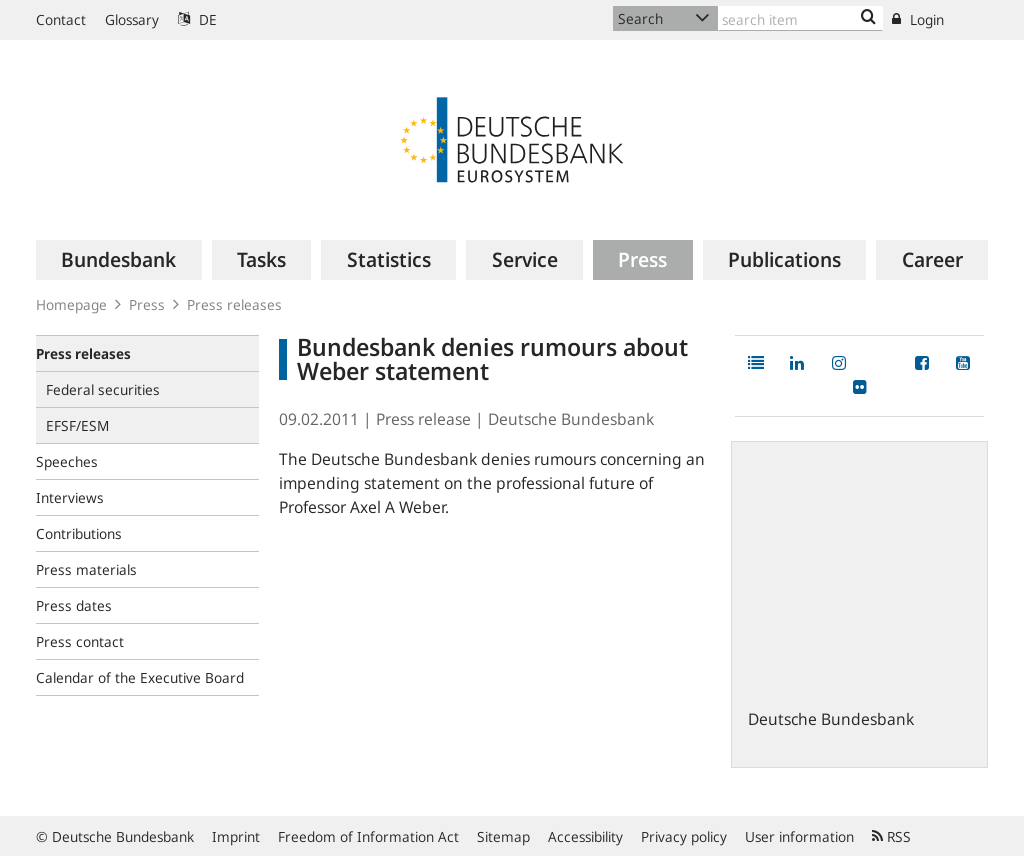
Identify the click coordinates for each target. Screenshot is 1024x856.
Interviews (70, 497)
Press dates (74, 605)
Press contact (80, 641)
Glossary (132, 19)
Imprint (236, 836)
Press (147, 304)
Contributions (79, 533)
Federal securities (103, 389)
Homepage (71, 304)
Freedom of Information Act (368, 836)
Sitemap (503, 836)
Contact (61, 19)
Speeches (67, 461)
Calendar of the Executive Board (140, 677)
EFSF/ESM (77, 425)
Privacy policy (684, 836)
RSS (891, 836)
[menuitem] (119, 260)
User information (799, 836)
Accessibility (585, 836)
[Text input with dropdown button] (800, 18)
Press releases (234, 304)
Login (918, 19)
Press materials (86, 569)
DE (197, 19)
